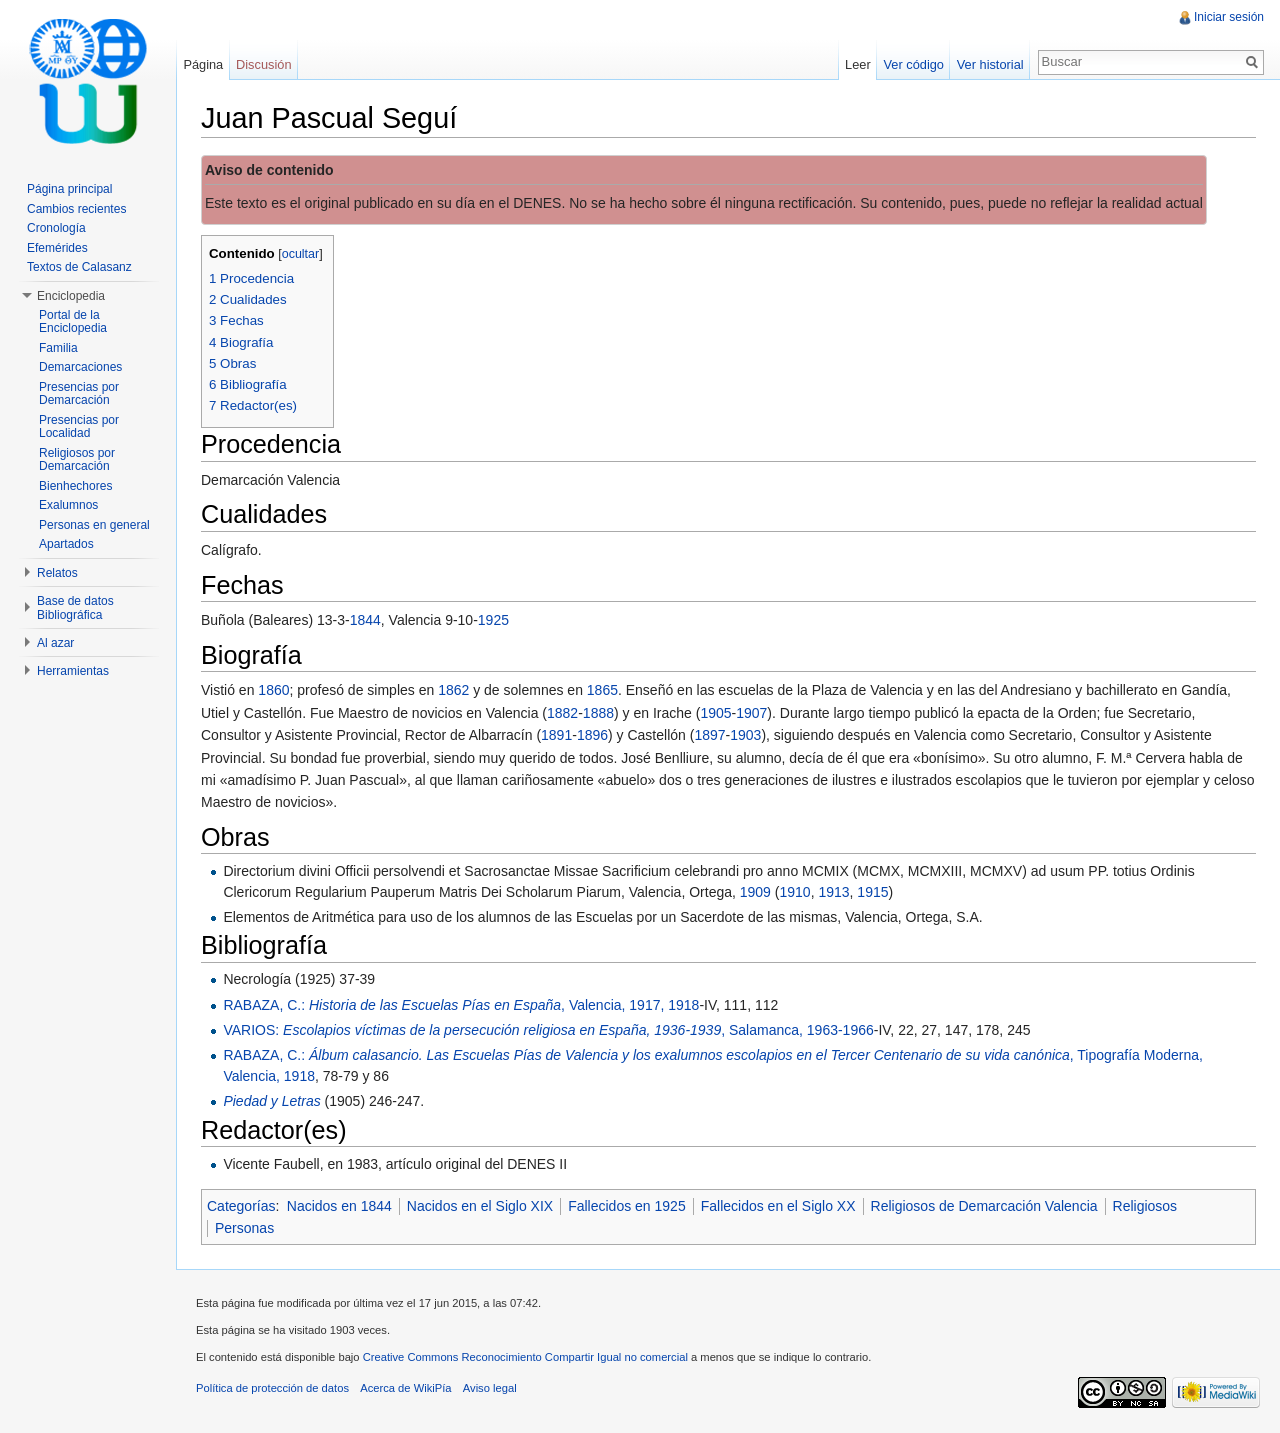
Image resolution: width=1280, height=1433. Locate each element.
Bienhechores (75, 486)
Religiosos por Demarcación (77, 460)
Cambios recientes (76, 209)
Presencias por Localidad (79, 427)
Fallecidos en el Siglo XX (778, 1206)
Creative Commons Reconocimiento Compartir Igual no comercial (525, 1357)
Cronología (56, 228)
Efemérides (57, 248)
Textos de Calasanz (79, 267)
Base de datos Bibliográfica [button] (75, 608)
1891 (556, 735)
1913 (833, 892)
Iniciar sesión (1229, 17)
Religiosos (1145, 1206)
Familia (58, 348)
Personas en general (94, 525)
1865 (602, 690)
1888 (598, 713)
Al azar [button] (55, 643)
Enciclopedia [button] (71, 296)
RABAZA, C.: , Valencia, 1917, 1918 (461, 1005)
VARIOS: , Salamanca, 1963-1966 (548, 1030)
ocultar (301, 254)
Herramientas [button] (73, 671)
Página (203, 64)
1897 (709, 735)
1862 (453, 690)
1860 (273, 690)
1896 (592, 735)
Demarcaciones (80, 367)
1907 (751, 713)
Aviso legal (490, 1388)
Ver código (913, 64)
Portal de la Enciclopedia (73, 322)
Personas (244, 1228)
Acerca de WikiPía (405, 1388)
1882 (562, 713)
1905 (715, 713)
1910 (794, 892)
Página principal (69, 189)
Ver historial (990, 64)
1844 (365, 620)
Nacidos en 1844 (339, 1206)
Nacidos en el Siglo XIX (480, 1206)
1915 (872, 892)
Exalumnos (68, 505)
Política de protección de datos (272, 1388)
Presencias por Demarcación (79, 394)
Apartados (66, 544)
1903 (745, 735)
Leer (858, 64)
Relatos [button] (57, 573)
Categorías (241, 1206)
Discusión (263, 64)
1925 (493, 620)
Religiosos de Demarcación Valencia (984, 1206)
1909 (755, 892)
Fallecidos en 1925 (627, 1206)
